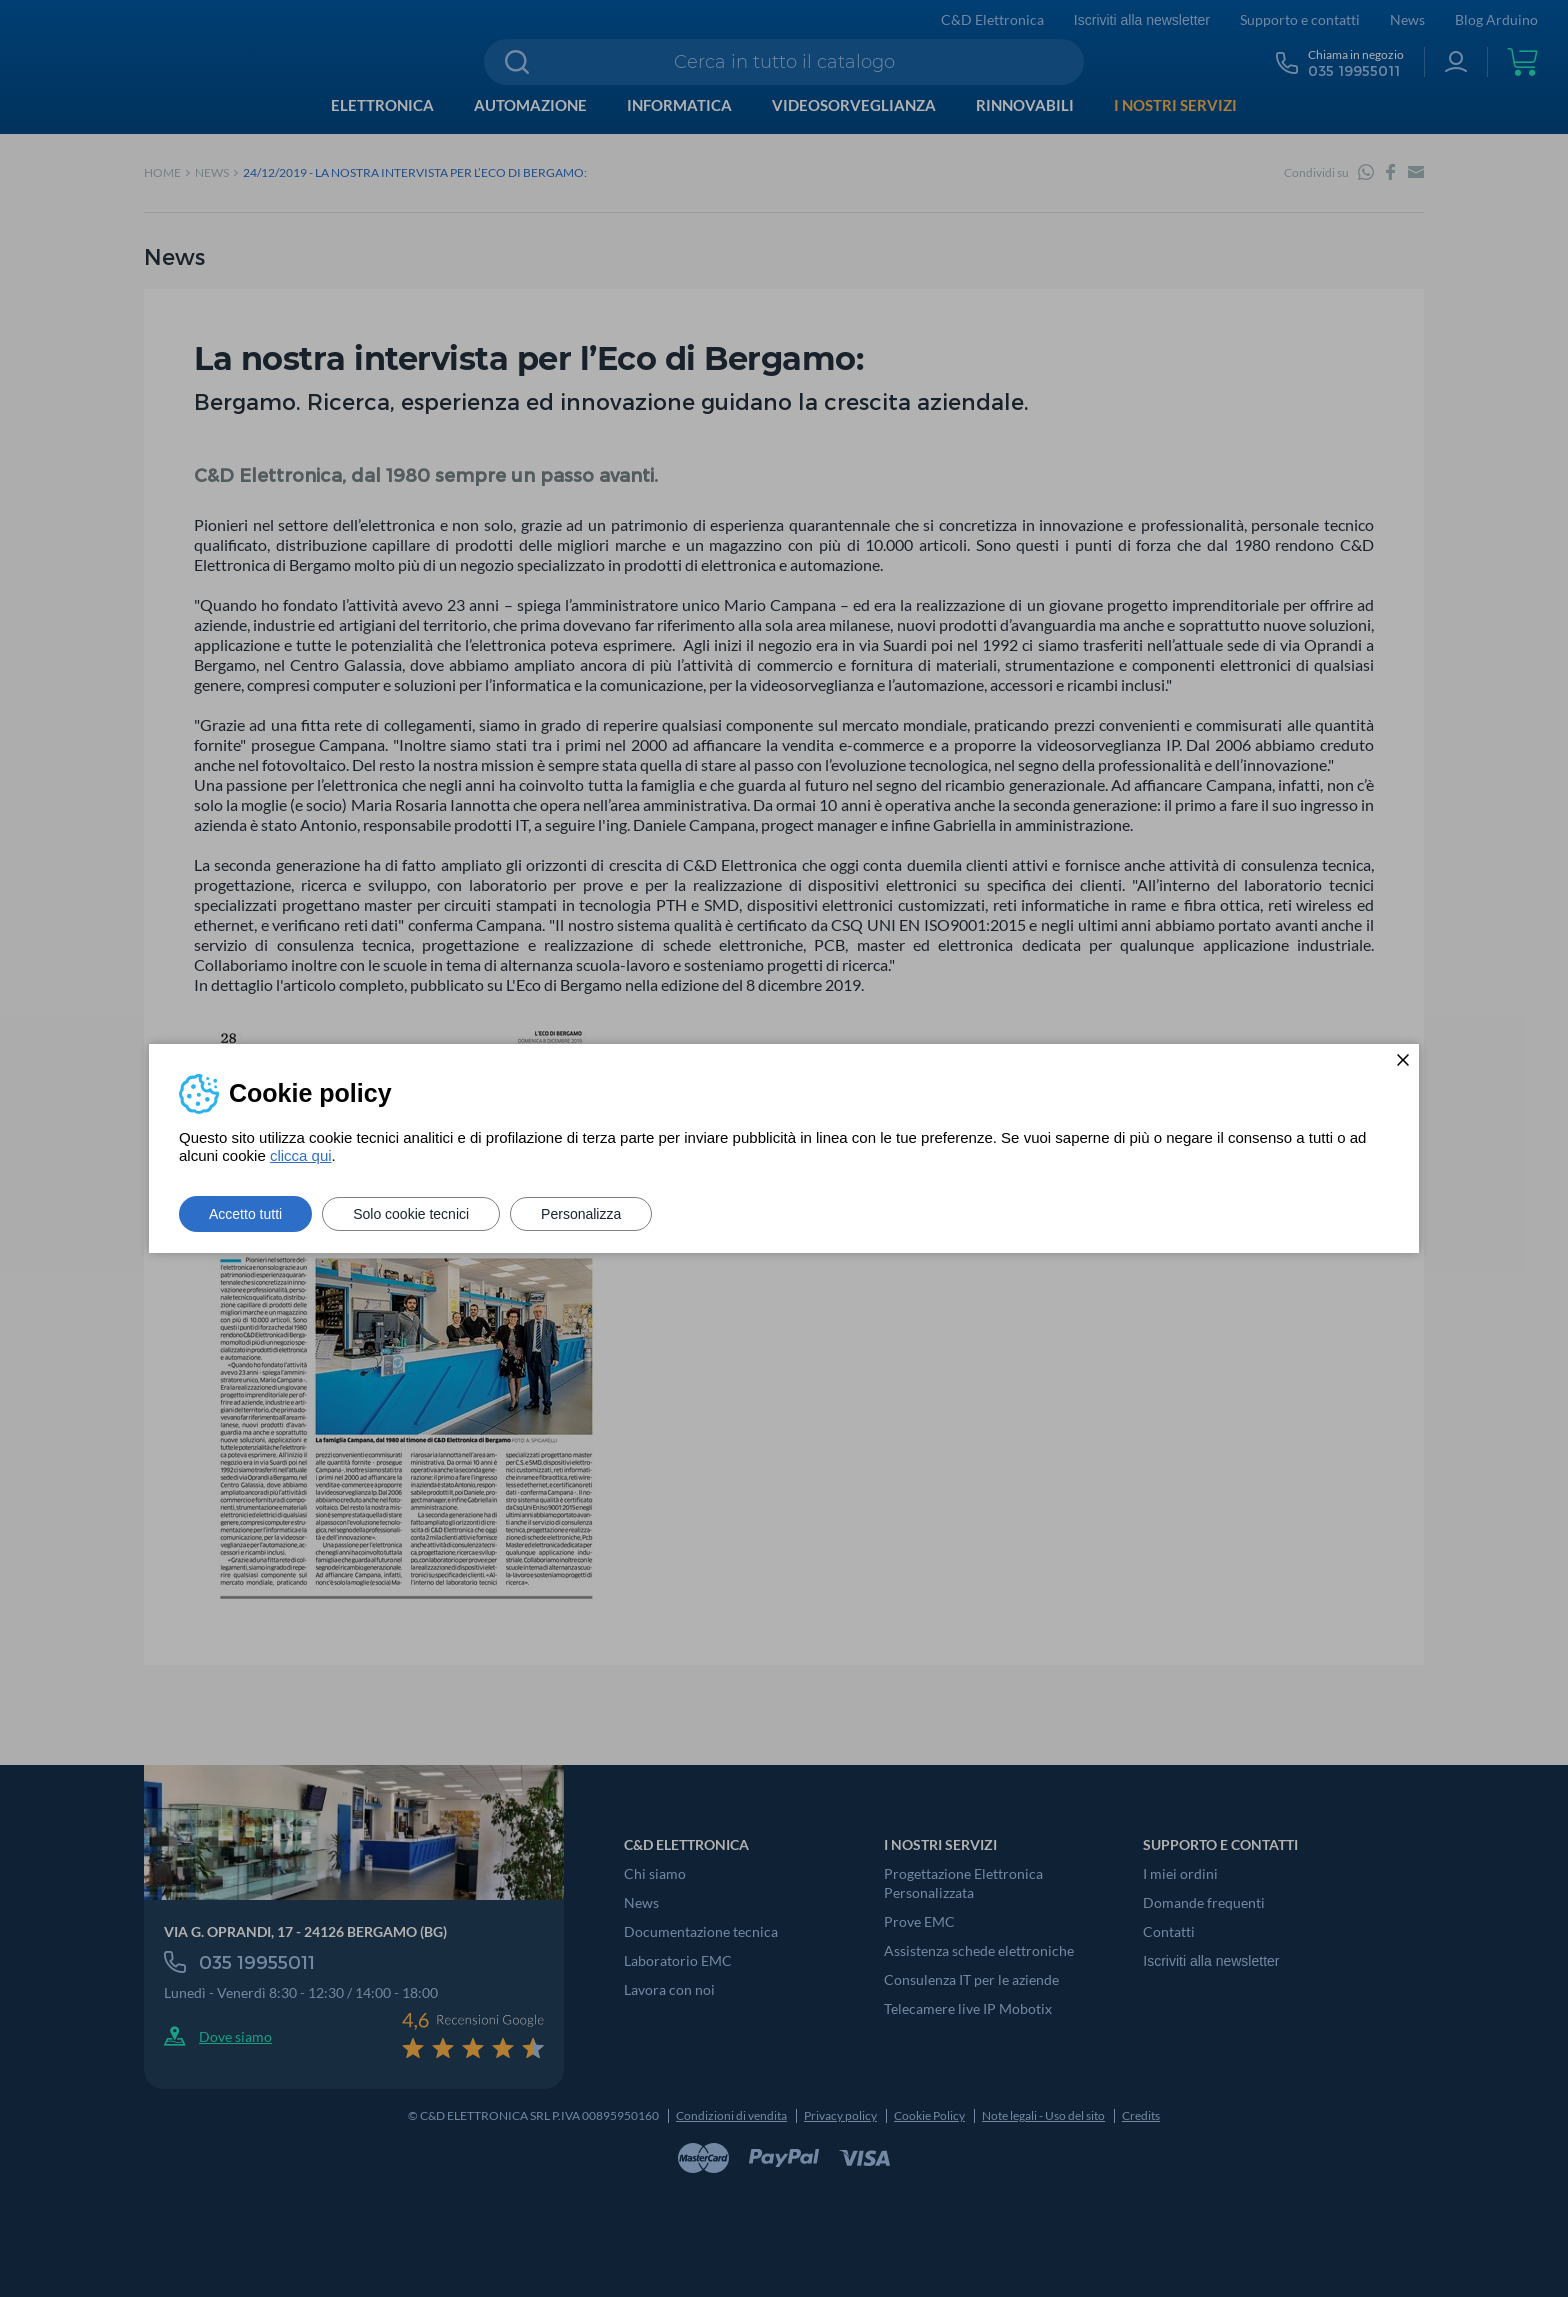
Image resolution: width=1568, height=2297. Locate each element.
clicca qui (301, 1155)
